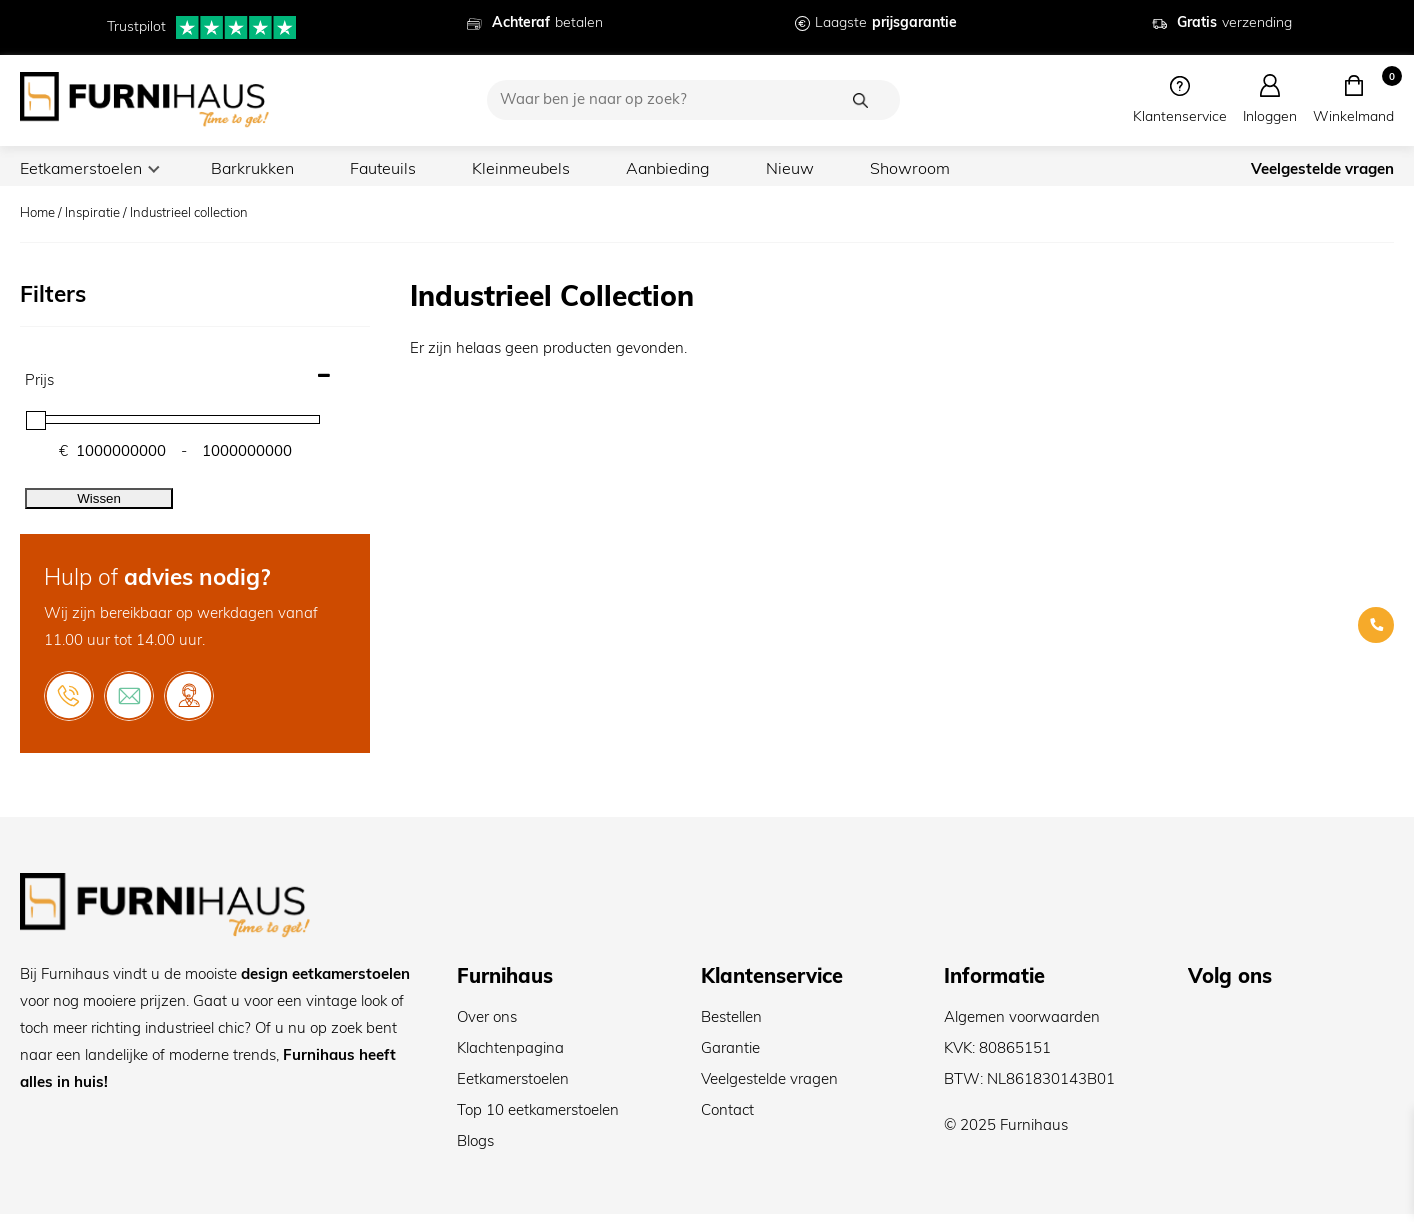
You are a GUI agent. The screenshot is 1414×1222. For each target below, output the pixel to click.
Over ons (487, 1026)
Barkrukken (261, 170)
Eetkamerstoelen (84, 170)
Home (37, 221)
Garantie (730, 1057)
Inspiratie (92, 221)
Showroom (936, 170)
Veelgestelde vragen (1322, 173)
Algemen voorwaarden (1022, 1026)
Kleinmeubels (539, 170)
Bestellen (731, 1026)
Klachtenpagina (510, 1057)
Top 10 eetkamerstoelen (538, 1119)
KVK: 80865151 (997, 1057)
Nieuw (815, 170)
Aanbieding (690, 170)
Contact (727, 1119)
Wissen (99, 506)
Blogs (475, 1150)
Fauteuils (397, 170)
